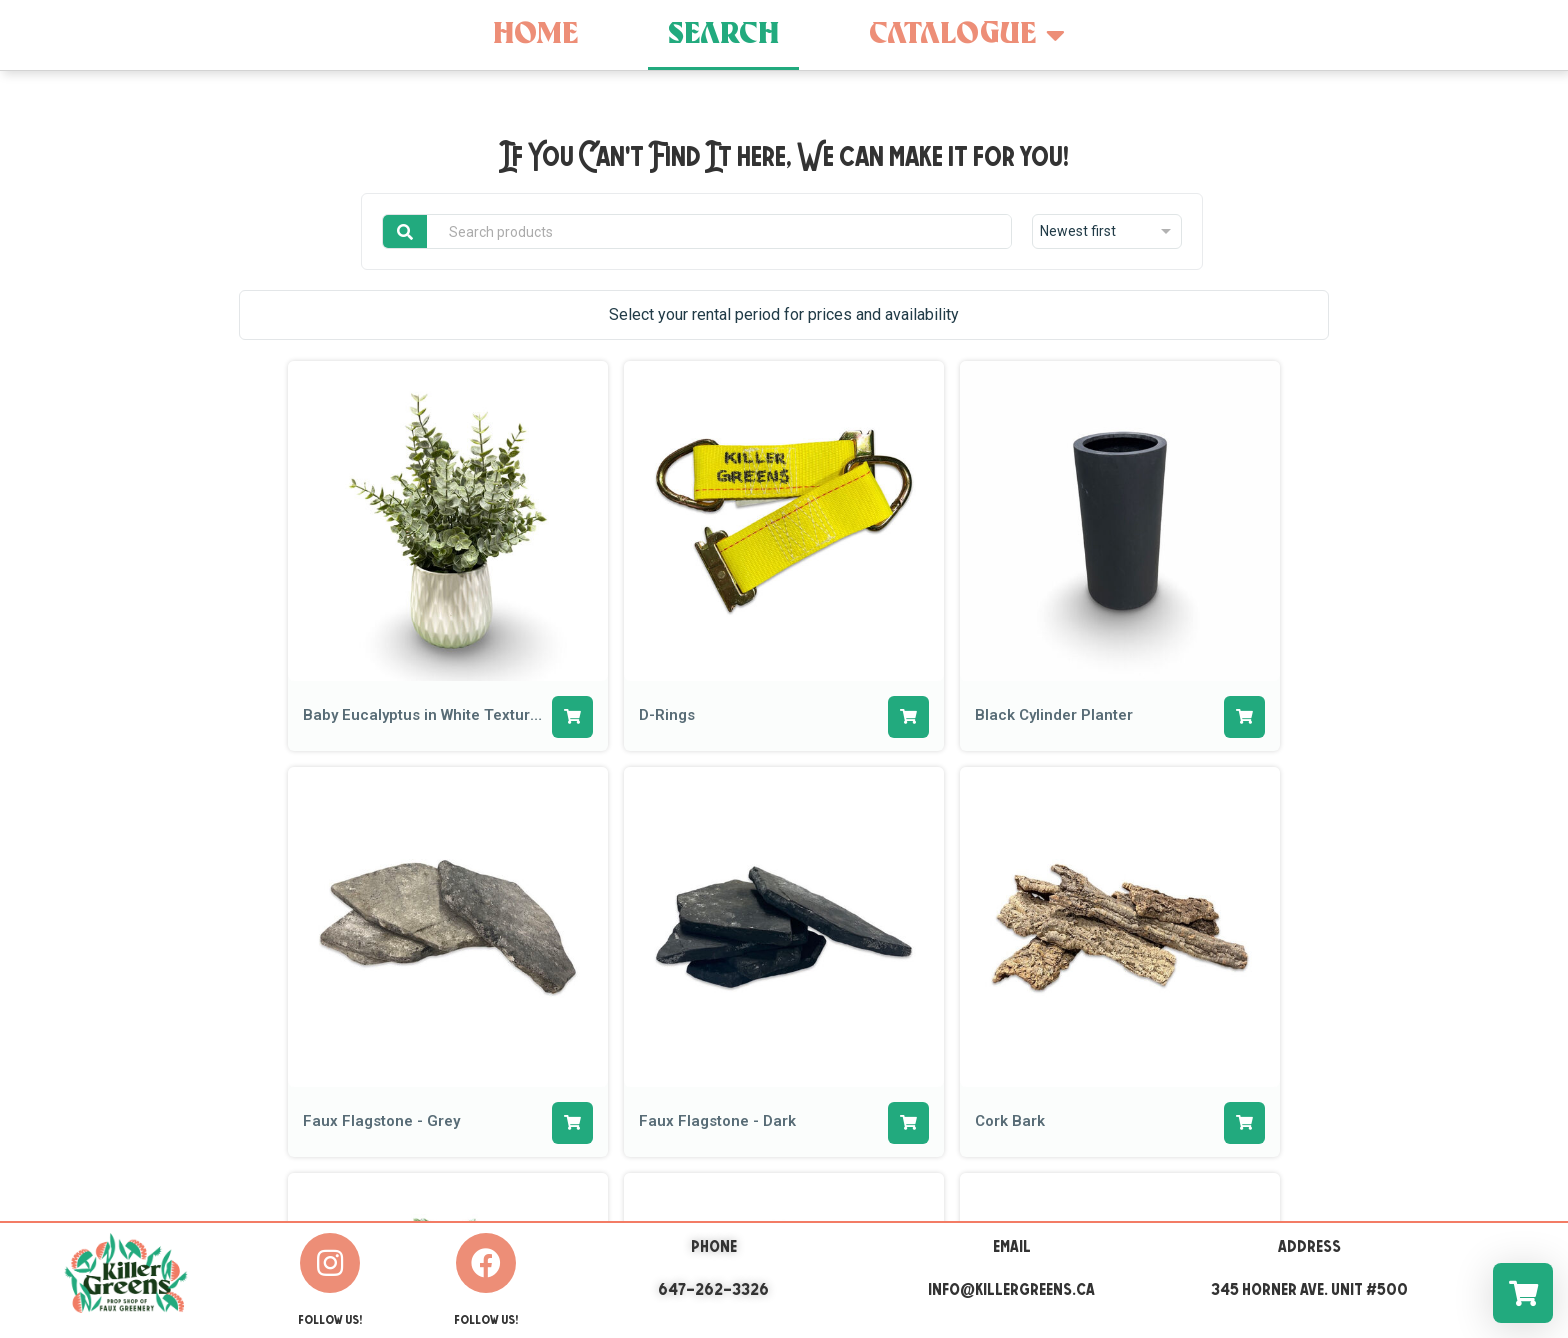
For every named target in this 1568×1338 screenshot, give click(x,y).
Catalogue (967, 35)
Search (723, 34)
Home (535, 34)
